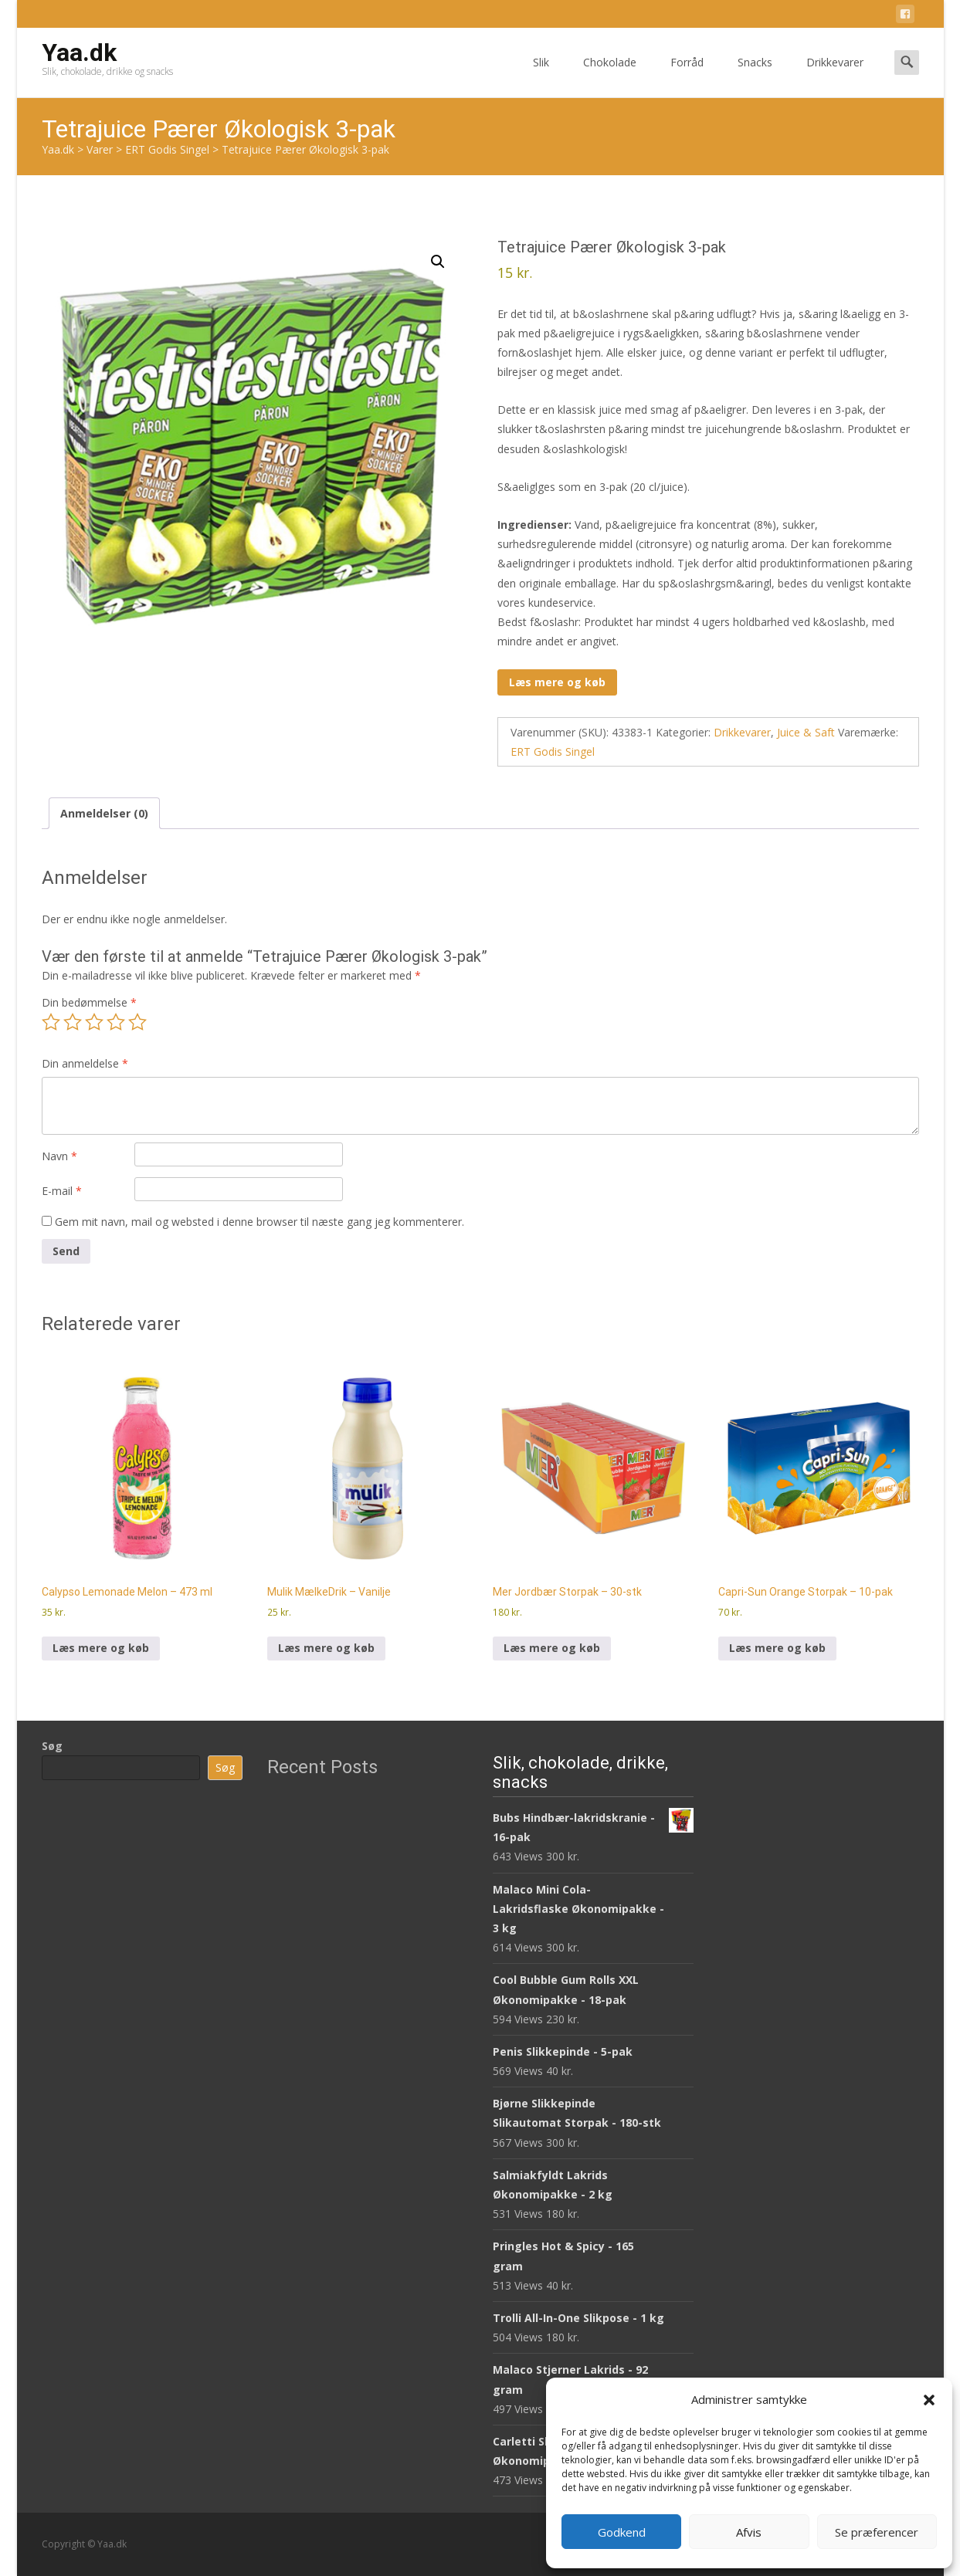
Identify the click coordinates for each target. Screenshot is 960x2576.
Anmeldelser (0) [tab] (104, 813)
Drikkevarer (834, 76)
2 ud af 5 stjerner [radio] (72, 1022)
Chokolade (609, 76)
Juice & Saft (806, 732)
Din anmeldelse (85, 1063)
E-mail (62, 1190)
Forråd (687, 76)
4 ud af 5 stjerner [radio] (116, 1022)
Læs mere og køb (557, 682)
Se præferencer (876, 2532)
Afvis (749, 2532)
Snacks (755, 76)
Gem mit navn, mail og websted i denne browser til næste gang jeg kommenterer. (259, 1221)
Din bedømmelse (89, 1002)
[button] (929, 2400)
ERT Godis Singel (553, 751)
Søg (52, 1745)
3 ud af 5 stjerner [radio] (94, 1022)
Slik (541, 76)
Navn (59, 1156)
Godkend (622, 2532)
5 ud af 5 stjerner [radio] (137, 1022)
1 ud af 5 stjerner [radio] (51, 1022)
